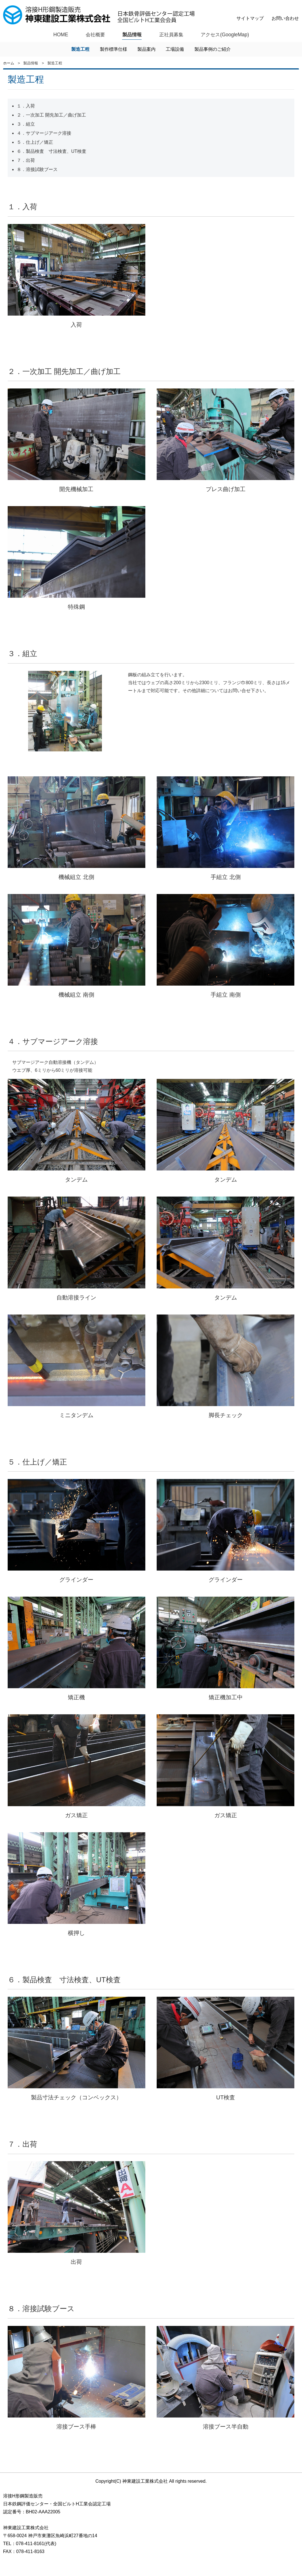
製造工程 (80, 49)
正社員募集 (171, 34)
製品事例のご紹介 (212, 49)
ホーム (8, 63)
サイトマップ (250, 18)
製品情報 (131, 34)
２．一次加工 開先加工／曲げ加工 (51, 115)
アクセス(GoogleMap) (226, 34)
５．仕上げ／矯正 (35, 142)
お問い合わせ (285, 18)
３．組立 (26, 124)
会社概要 (93, 34)
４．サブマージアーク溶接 (44, 133)
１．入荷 (26, 106)
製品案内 (146, 49)
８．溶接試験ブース (37, 169)
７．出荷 (26, 160)
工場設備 (175, 49)
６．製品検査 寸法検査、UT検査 (51, 151)
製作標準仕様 (113, 49)
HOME (58, 34)
